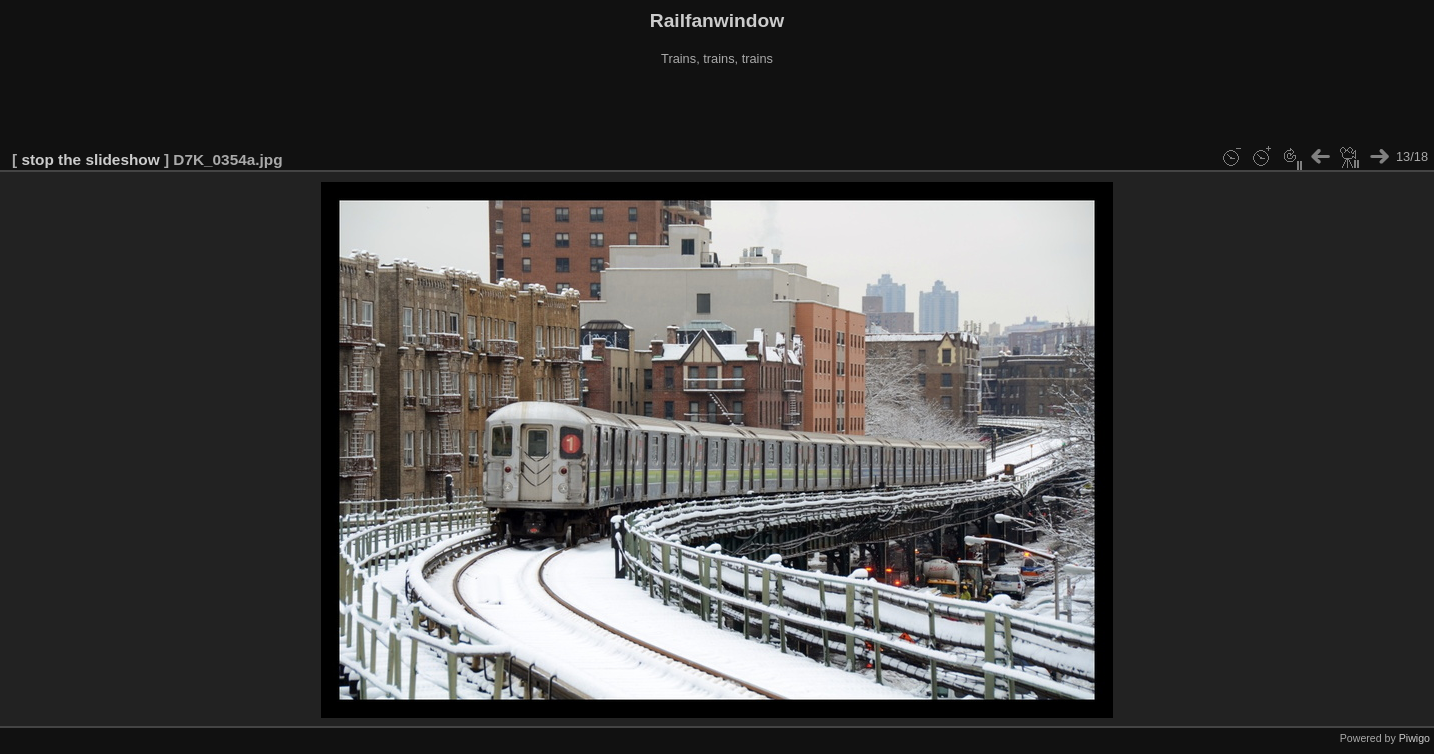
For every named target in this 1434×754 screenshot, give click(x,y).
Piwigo (1414, 738)
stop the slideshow (90, 159)
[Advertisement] (717, 109)
